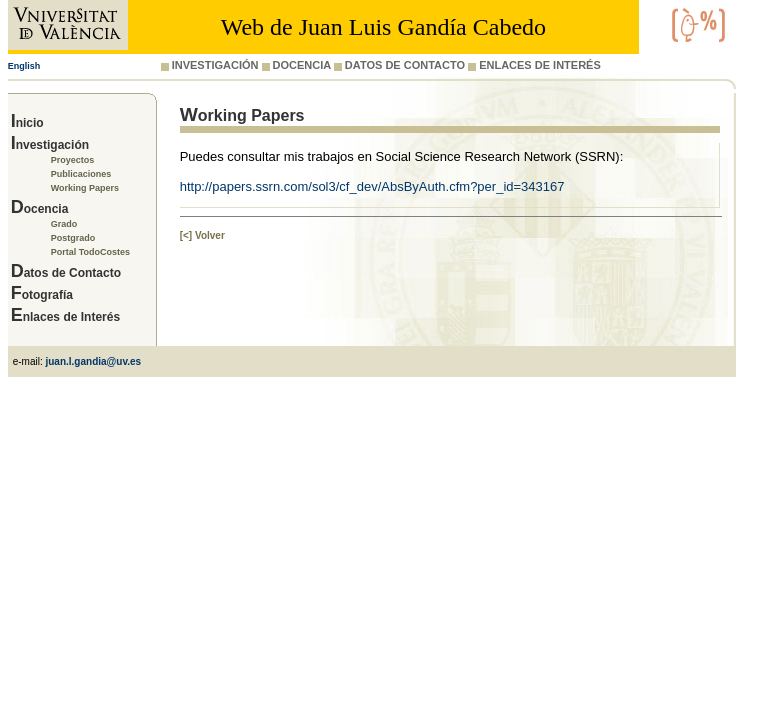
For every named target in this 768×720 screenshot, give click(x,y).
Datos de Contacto (66, 273)
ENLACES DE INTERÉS (534, 65)
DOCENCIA (296, 65)
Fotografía (42, 295)
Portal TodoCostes (90, 252)
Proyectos (73, 160)
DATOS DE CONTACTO (399, 65)
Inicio (27, 123)
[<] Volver (202, 235)
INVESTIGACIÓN (210, 65)
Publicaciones (81, 174)
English (24, 66)
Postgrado (73, 238)
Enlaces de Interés (65, 317)
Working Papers (85, 188)
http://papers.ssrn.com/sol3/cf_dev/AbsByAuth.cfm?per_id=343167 (372, 186)
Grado (64, 224)
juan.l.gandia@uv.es (93, 361)
